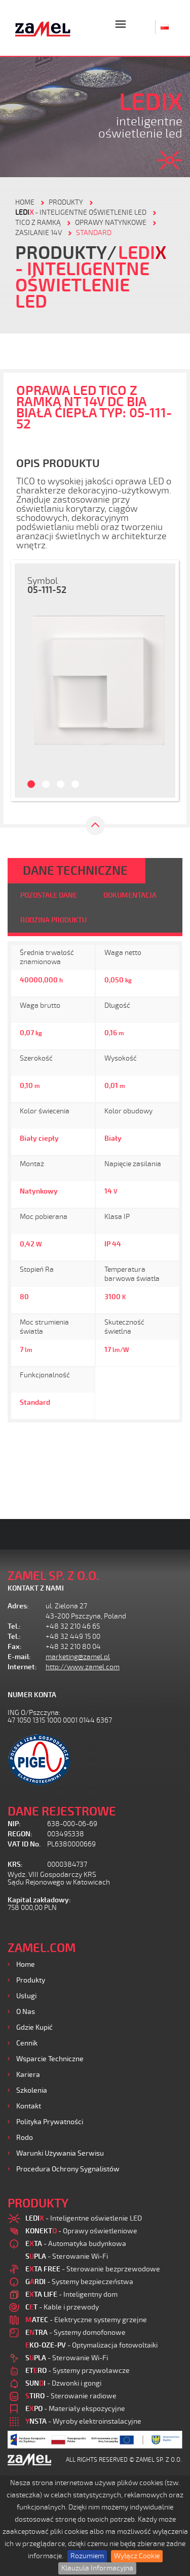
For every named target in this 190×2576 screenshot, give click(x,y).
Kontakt (28, 2106)
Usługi (26, 1996)
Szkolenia (31, 2090)
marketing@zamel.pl (78, 1657)
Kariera (28, 2074)
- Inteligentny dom (71, 2294)
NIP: (14, 1824)
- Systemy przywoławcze (77, 2370)
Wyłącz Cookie (137, 2556)
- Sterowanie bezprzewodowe (92, 2269)
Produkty (30, 1980)
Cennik (26, 2043)
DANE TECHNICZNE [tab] (75, 870)
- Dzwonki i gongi (63, 2383)
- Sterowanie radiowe (71, 2396)
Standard (93, 232)
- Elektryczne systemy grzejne (86, 2320)
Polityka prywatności (49, 2122)
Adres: (18, 1606)
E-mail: (19, 1657)
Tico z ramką (38, 222)
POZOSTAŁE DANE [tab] (48, 895)
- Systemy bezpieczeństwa (79, 2281)
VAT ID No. (24, 1844)
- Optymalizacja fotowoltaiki (91, 2345)
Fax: (15, 1646)
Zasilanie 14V (38, 232)
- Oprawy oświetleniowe (81, 2231)
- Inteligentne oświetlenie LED (80, 212)
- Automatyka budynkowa (75, 2243)
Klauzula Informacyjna (97, 2568)
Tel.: (14, 1626)
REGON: (20, 1834)
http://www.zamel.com (83, 1667)
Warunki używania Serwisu (60, 2153)
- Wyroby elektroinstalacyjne (83, 2421)
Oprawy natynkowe (110, 222)
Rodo (24, 2137)
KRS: (15, 1864)
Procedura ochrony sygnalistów (68, 2169)
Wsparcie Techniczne (50, 2059)
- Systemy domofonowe (75, 2332)
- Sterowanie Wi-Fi (66, 2256)
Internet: (22, 1667)
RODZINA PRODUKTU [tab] (53, 920)
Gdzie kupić (34, 2027)
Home (25, 1964)
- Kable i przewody (62, 2307)
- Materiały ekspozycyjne (75, 2408)
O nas (25, 2011)
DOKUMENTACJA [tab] (130, 895)
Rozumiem (87, 2556)
